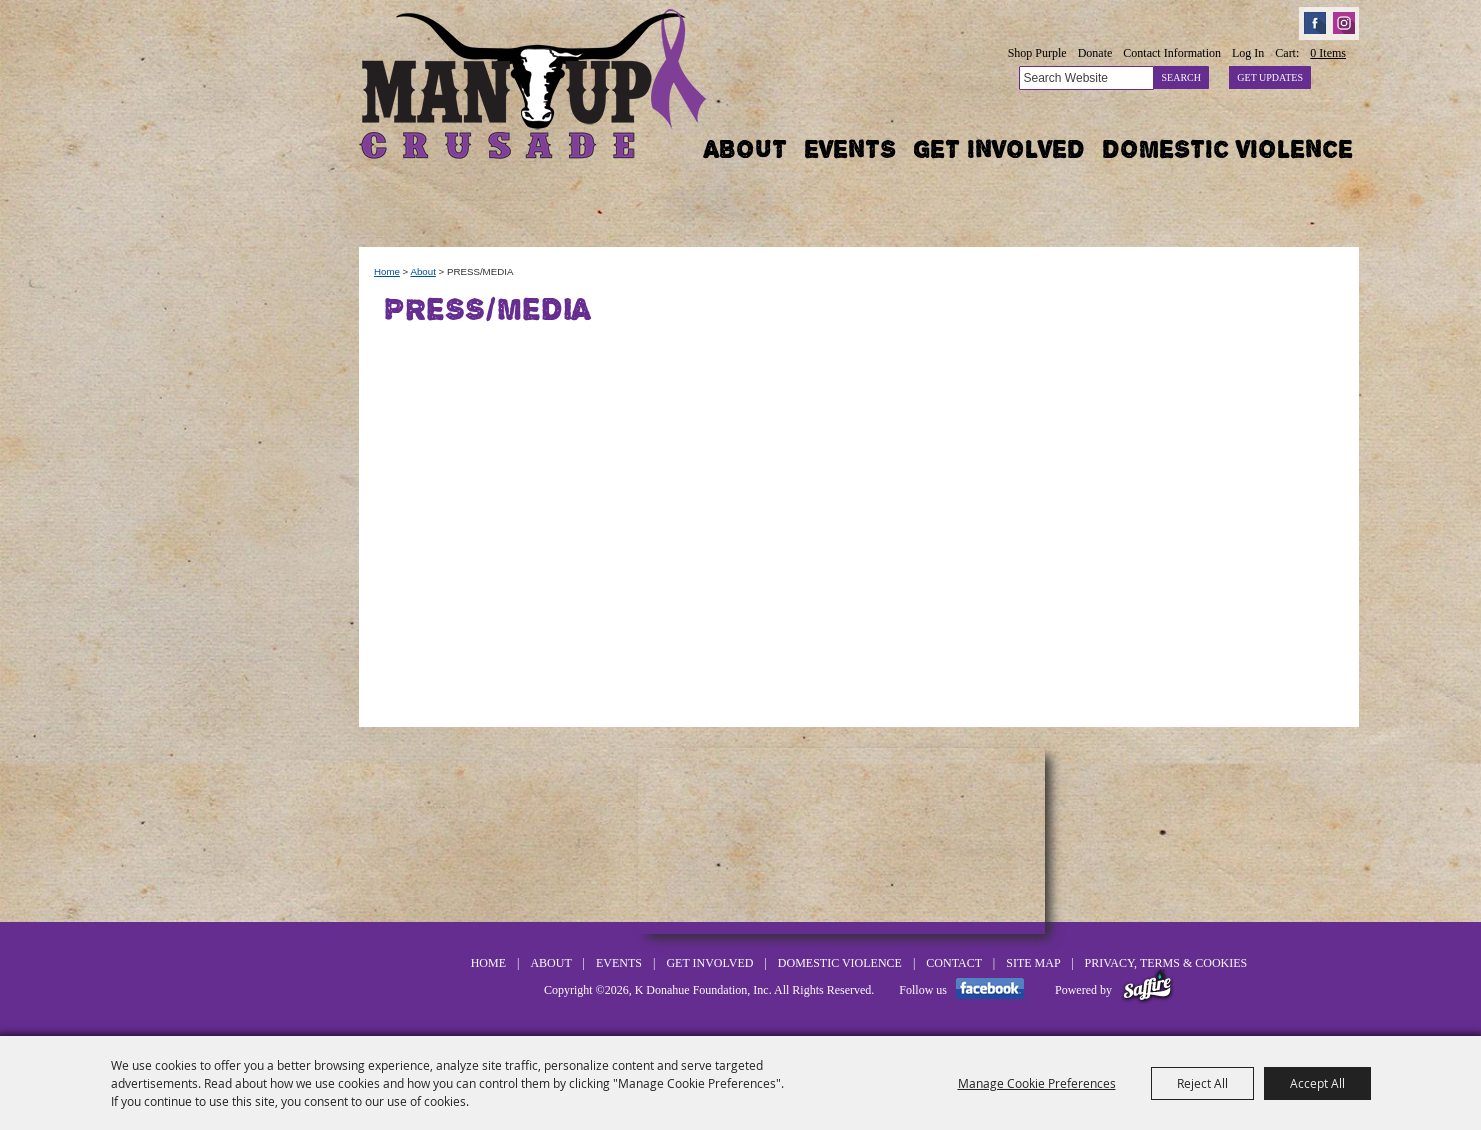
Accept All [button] (1317, 1083)
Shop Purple (1037, 53)
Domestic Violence (1227, 149)
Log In (1248, 53)
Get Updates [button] (1270, 77)
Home (387, 271)
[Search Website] (1086, 78)
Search (1181, 77)
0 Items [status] (1328, 53)
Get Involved (999, 149)
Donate (1095, 53)
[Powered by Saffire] (1147, 990)
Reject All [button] (1202, 1083)
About (745, 149)
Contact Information (1172, 53)
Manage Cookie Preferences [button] (1037, 1083)
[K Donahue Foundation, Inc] (535, 82)
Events (850, 149)
